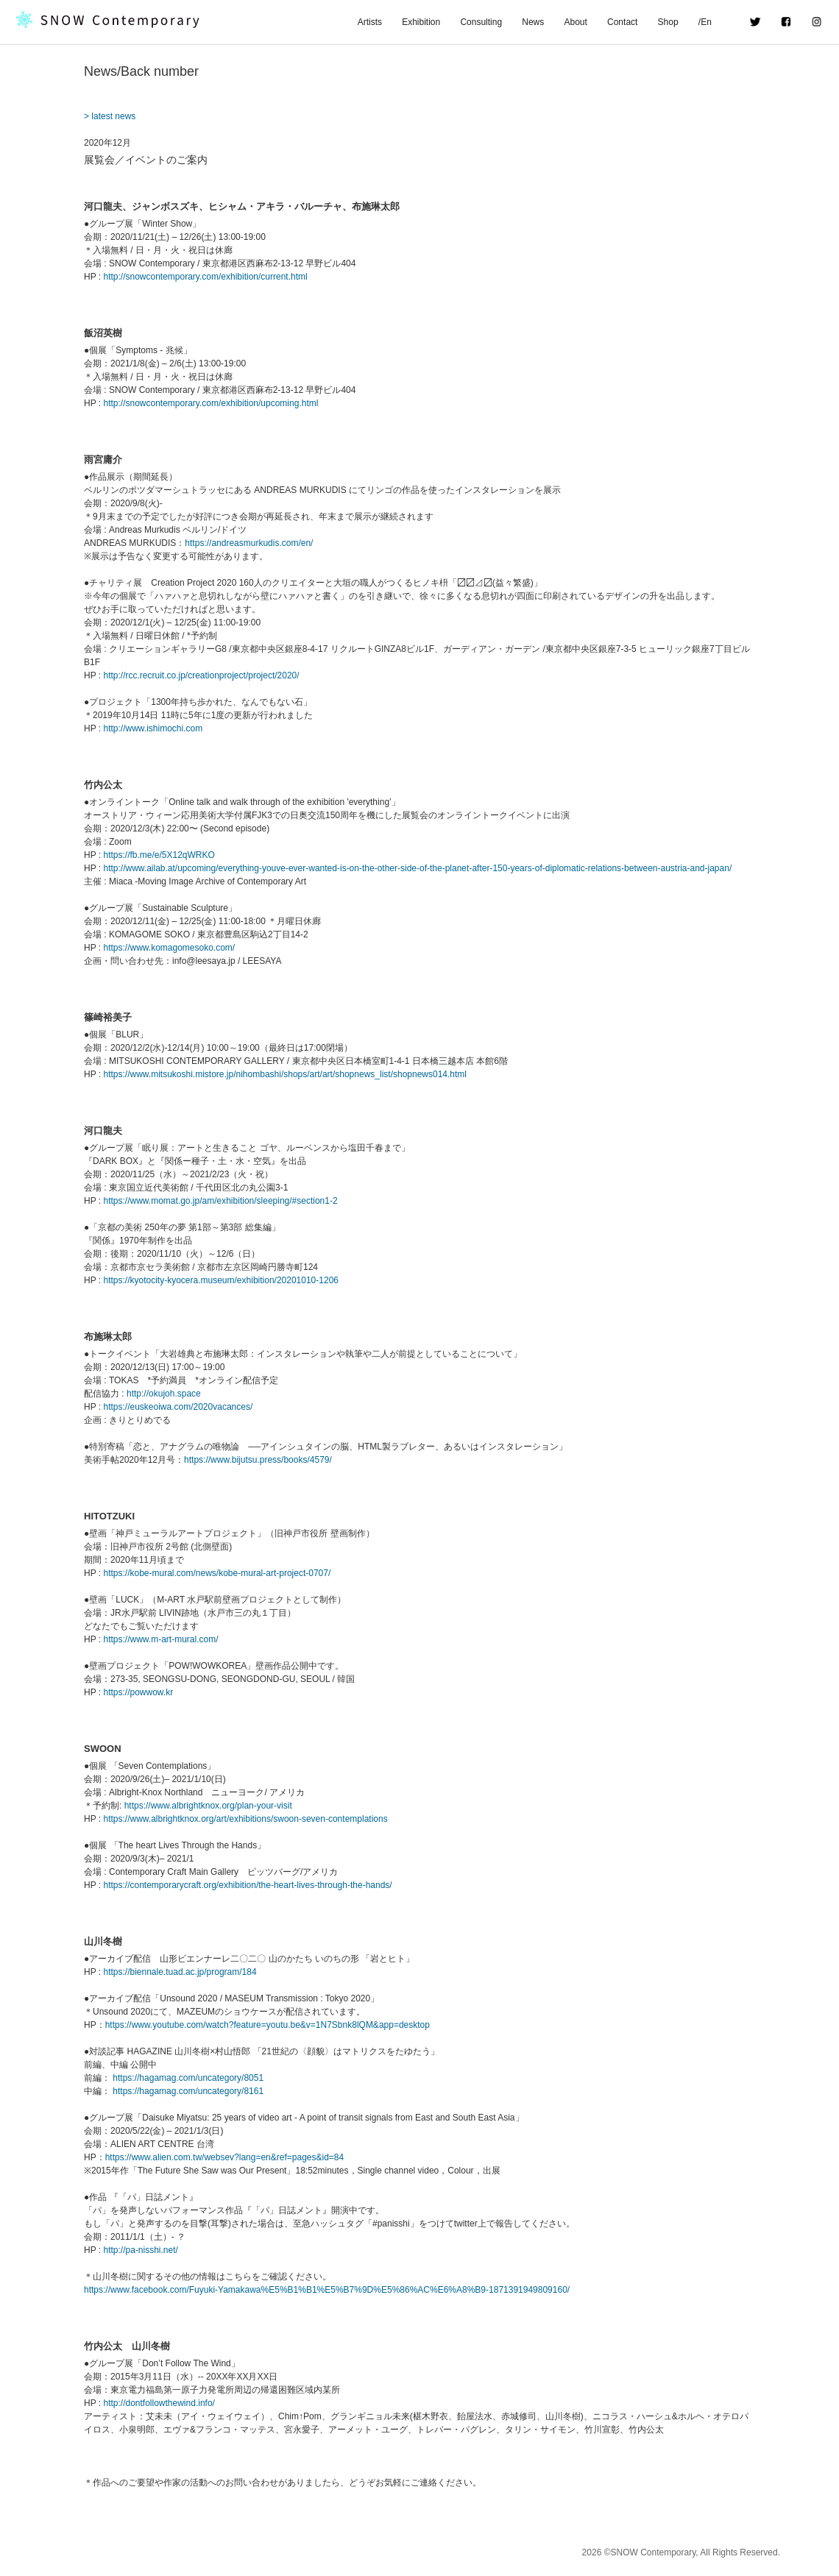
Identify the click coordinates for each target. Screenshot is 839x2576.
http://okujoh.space (164, 1393)
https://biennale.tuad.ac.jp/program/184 (179, 1972)
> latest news (109, 116)
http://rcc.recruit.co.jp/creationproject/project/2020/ (201, 675)
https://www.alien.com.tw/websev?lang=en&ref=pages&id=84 (224, 2157)
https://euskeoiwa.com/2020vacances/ (177, 1407)
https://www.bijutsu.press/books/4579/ (258, 1460)
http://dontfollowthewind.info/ (158, 2403)
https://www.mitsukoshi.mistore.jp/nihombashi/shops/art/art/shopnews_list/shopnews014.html (285, 1074)
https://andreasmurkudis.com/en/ (249, 543)
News (533, 22)
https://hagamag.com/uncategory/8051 (188, 2078)
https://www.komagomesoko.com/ (169, 948)
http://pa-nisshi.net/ (140, 2250)
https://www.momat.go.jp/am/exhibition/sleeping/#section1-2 (220, 1201)
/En (713, 22)
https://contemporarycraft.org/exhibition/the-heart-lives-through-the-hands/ (247, 1885)
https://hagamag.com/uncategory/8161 (188, 2091)
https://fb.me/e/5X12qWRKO (158, 855)
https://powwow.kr (138, 1692)
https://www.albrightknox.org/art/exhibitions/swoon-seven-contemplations (245, 1819)
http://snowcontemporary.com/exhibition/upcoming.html (210, 403)
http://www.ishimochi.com (152, 728)
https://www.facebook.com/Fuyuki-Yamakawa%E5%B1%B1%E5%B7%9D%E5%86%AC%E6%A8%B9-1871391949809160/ (327, 2290)
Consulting (481, 22)
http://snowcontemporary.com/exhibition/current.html (205, 277)
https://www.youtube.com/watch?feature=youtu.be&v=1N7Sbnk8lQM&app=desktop (267, 2025)
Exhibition (421, 22)
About (575, 22)
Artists (370, 22)
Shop (668, 22)
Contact (622, 22)
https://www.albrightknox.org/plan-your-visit (208, 1805)
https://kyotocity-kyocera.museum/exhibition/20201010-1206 (221, 1280)
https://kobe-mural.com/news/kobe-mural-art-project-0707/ (216, 1573)
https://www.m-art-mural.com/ (160, 1639)
